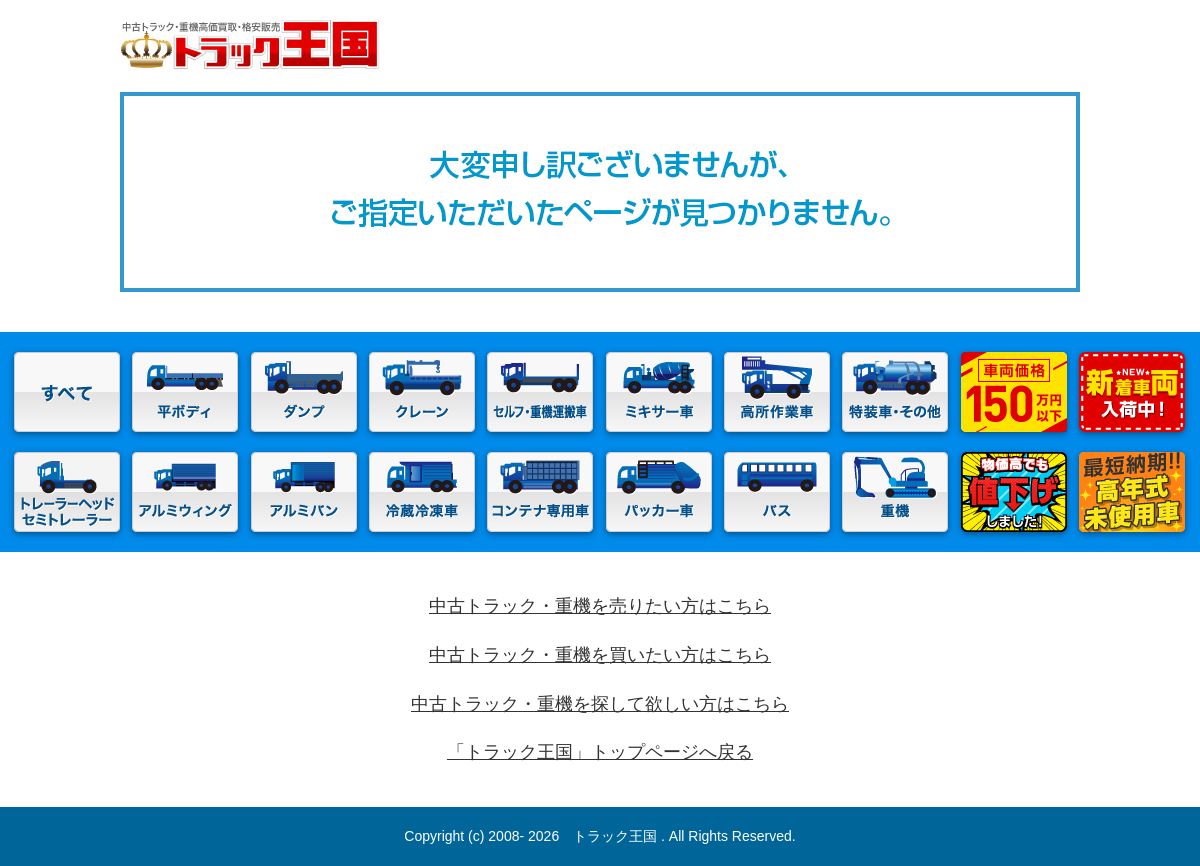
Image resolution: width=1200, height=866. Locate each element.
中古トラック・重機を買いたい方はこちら (600, 655)
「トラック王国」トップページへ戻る (600, 752)
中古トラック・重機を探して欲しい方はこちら (600, 704)
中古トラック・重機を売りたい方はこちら (600, 606)
